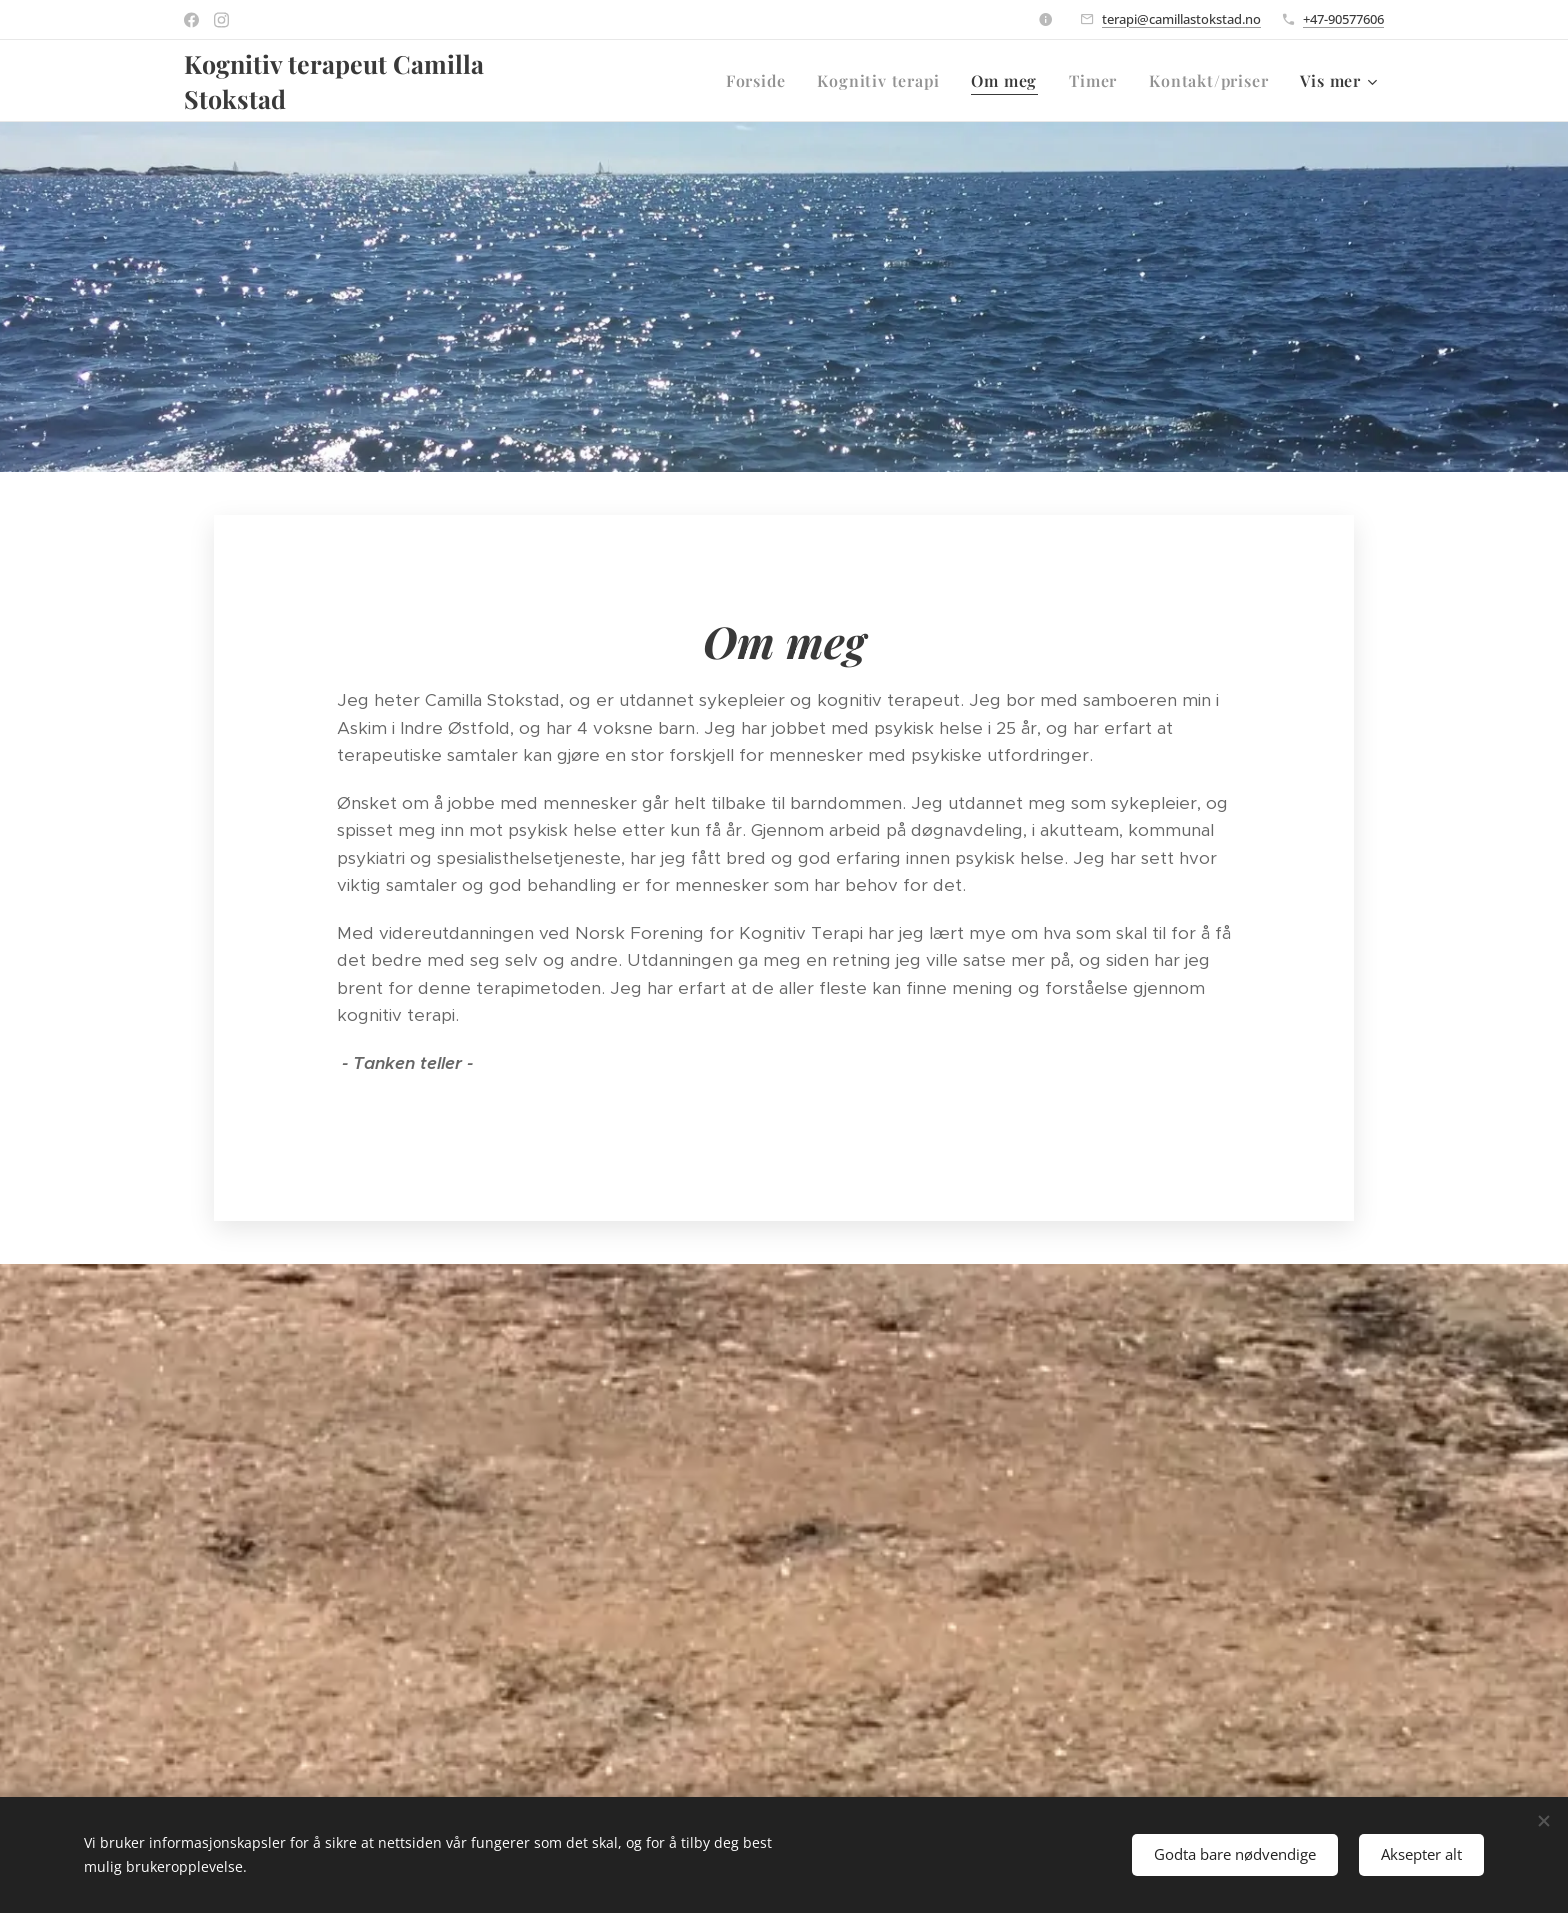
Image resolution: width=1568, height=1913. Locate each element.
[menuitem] (761, 81)
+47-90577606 (1343, 19)
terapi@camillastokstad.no (1181, 19)
